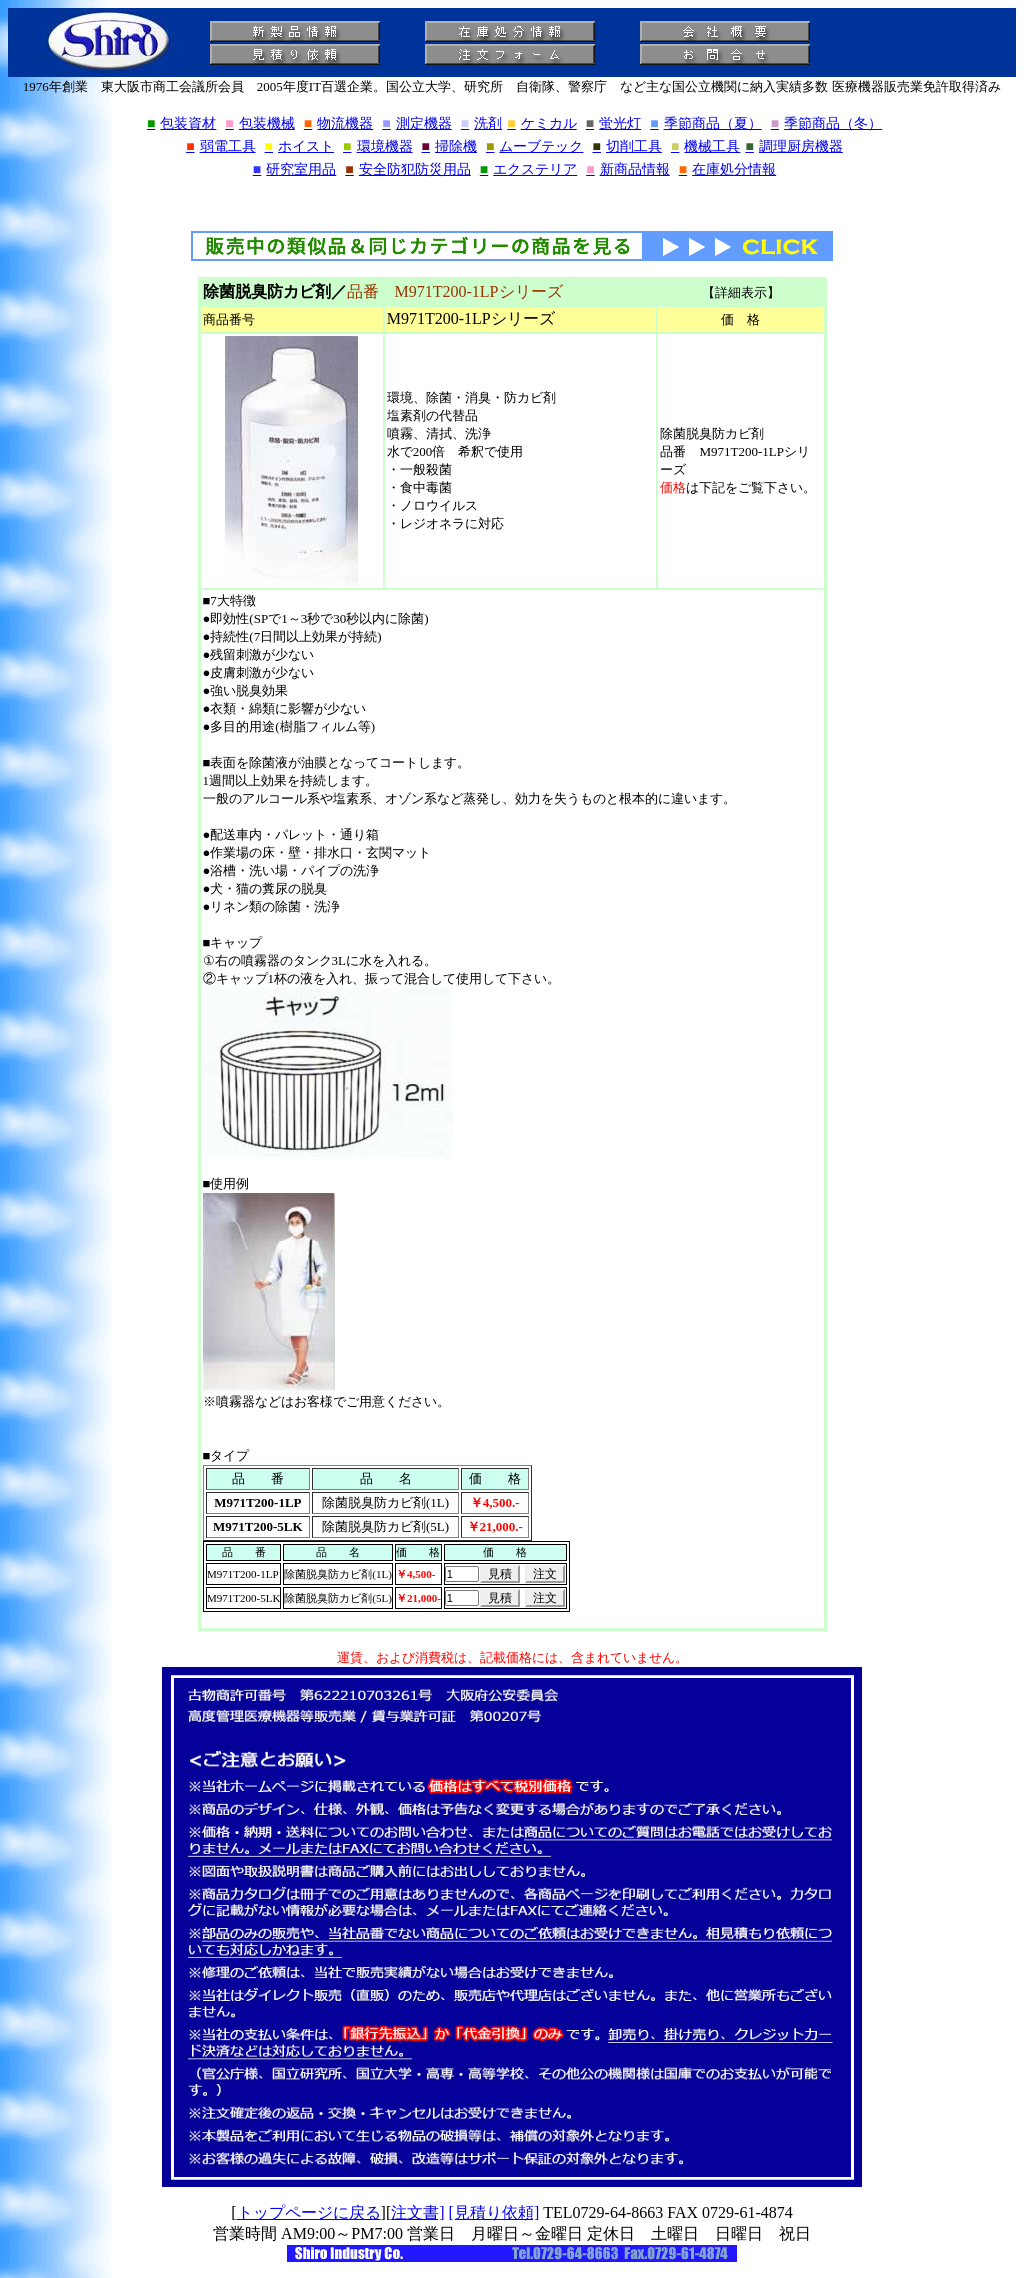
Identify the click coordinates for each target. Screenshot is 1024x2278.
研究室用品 (294, 169)
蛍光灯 (613, 123)
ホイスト (299, 146)
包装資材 (181, 123)
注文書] (417, 2212)
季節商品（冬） (826, 123)
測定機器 (416, 123)
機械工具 (705, 146)
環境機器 (377, 146)
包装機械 (259, 123)
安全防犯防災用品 (407, 169)
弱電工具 (220, 146)
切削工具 (626, 146)
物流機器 (338, 123)
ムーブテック (534, 146)
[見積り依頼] (494, 2212)
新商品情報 (627, 169)
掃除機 (449, 146)
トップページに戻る (309, 2212)
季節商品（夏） (705, 123)
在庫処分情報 (727, 169)
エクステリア (528, 169)
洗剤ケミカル (519, 123)
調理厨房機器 (793, 146)
